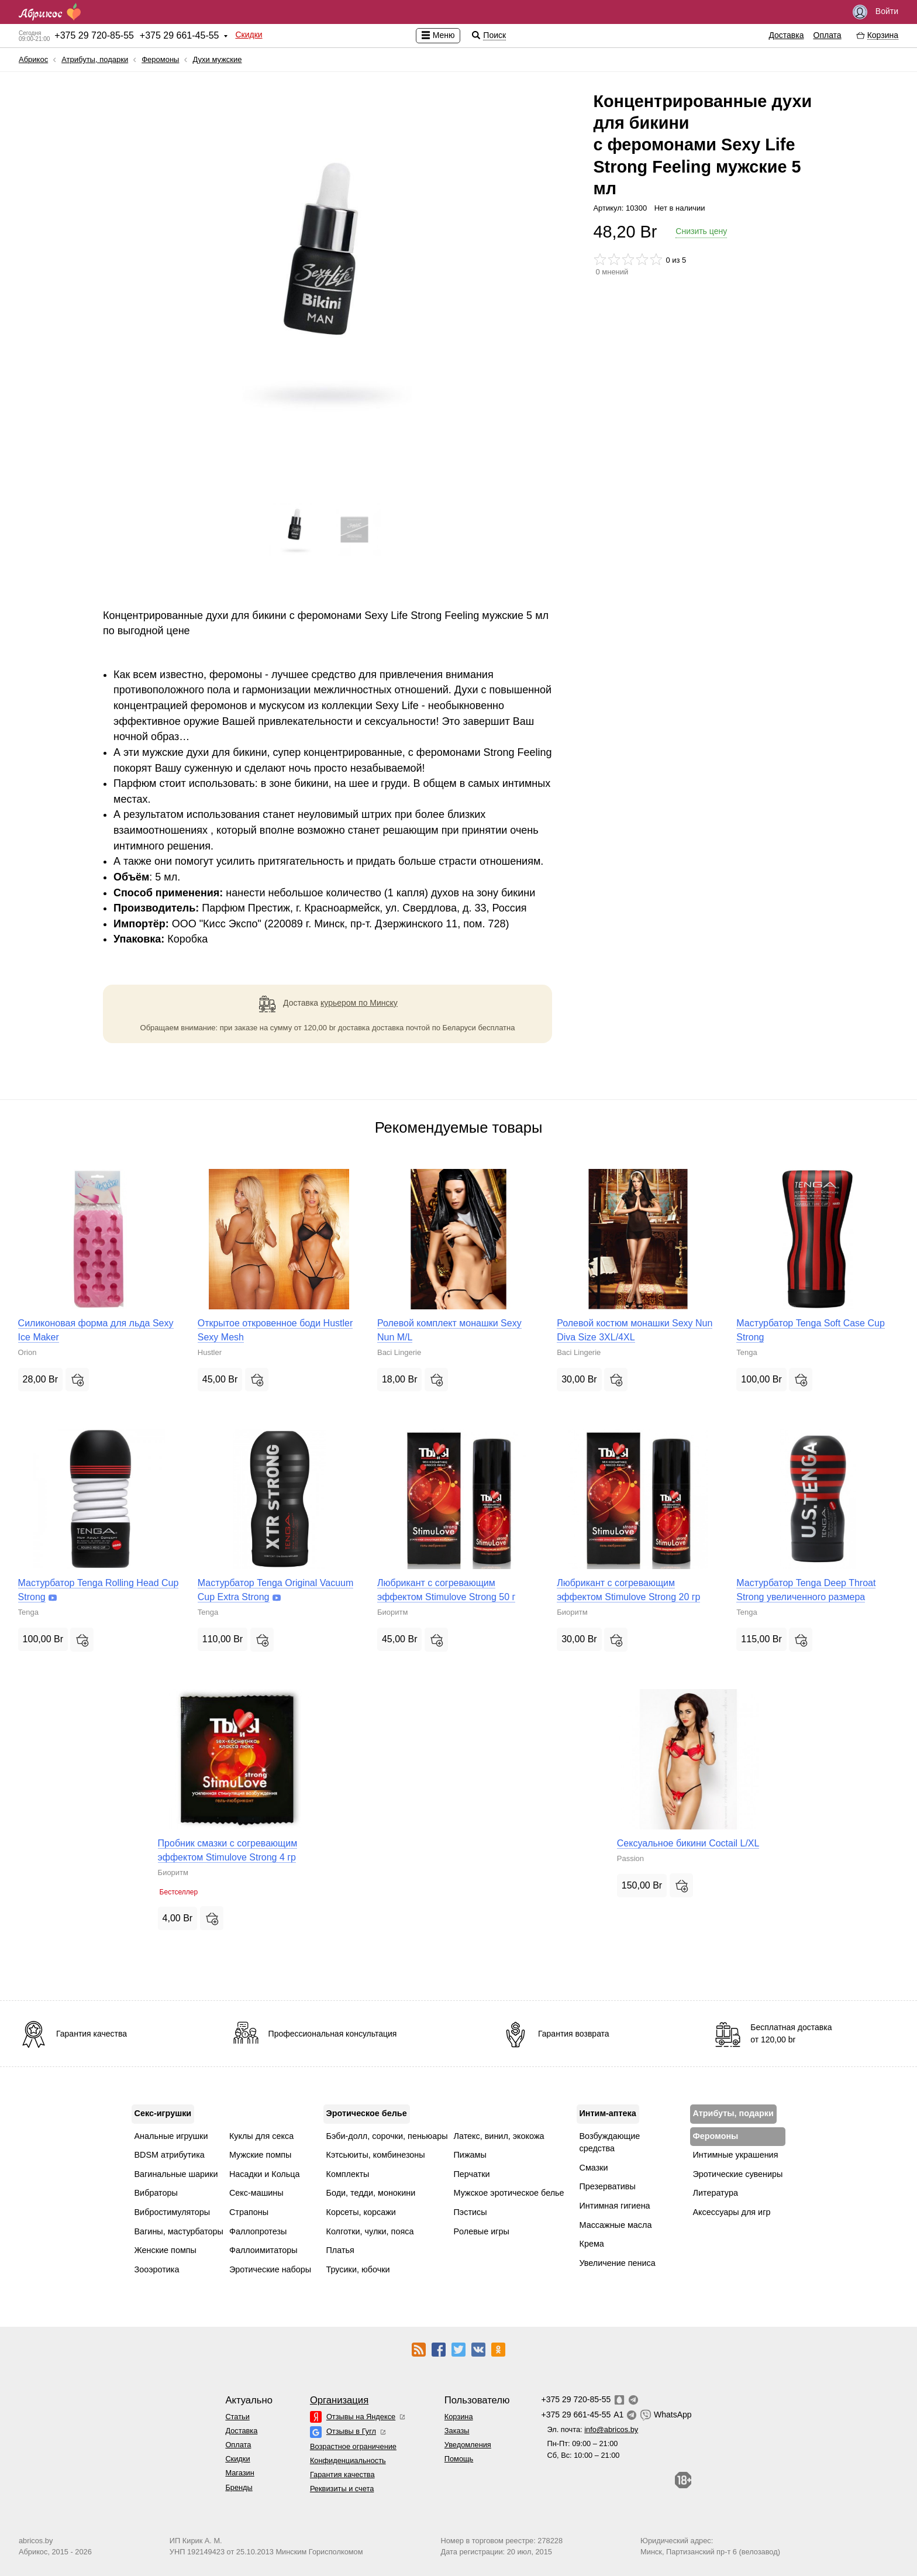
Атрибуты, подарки (94, 59)
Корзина (458, 2416)
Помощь (458, 2458)
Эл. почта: (592, 2429)
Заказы (457, 2430)
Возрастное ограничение (353, 2446)
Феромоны (160, 59)
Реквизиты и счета (342, 2488)
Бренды (238, 2487)
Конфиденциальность (348, 2460)
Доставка (786, 35)
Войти (875, 12)
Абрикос (33, 59)
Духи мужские (217, 59)
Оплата (827, 35)
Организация (339, 2400)
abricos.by (36, 2540)
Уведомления (467, 2444)
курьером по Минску (359, 1002)
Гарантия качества (342, 2474)
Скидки (248, 34)
